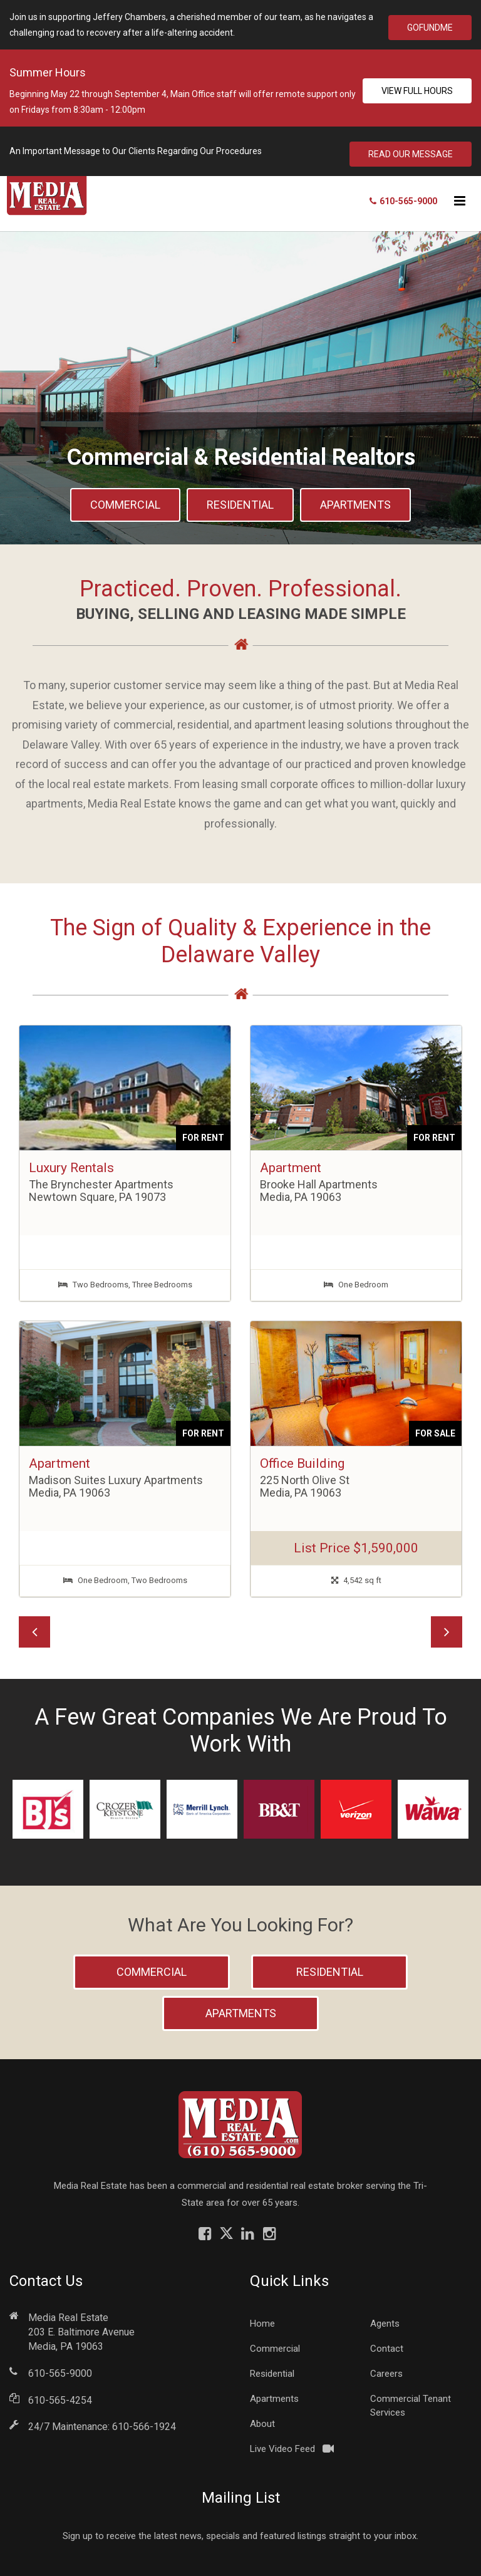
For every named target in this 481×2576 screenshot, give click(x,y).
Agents (385, 2318)
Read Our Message (410, 148)
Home (262, 2318)
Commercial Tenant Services (410, 2399)
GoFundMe (430, 25)
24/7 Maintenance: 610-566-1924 (102, 2421)
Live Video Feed (282, 2443)
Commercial (125, 499)
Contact (386, 2343)
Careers (386, 2368)
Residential (240, 499)
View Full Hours (417, 88)
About (262, 2418)
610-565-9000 (60, 2368)
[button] (34, 1626)
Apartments (355, 499)
